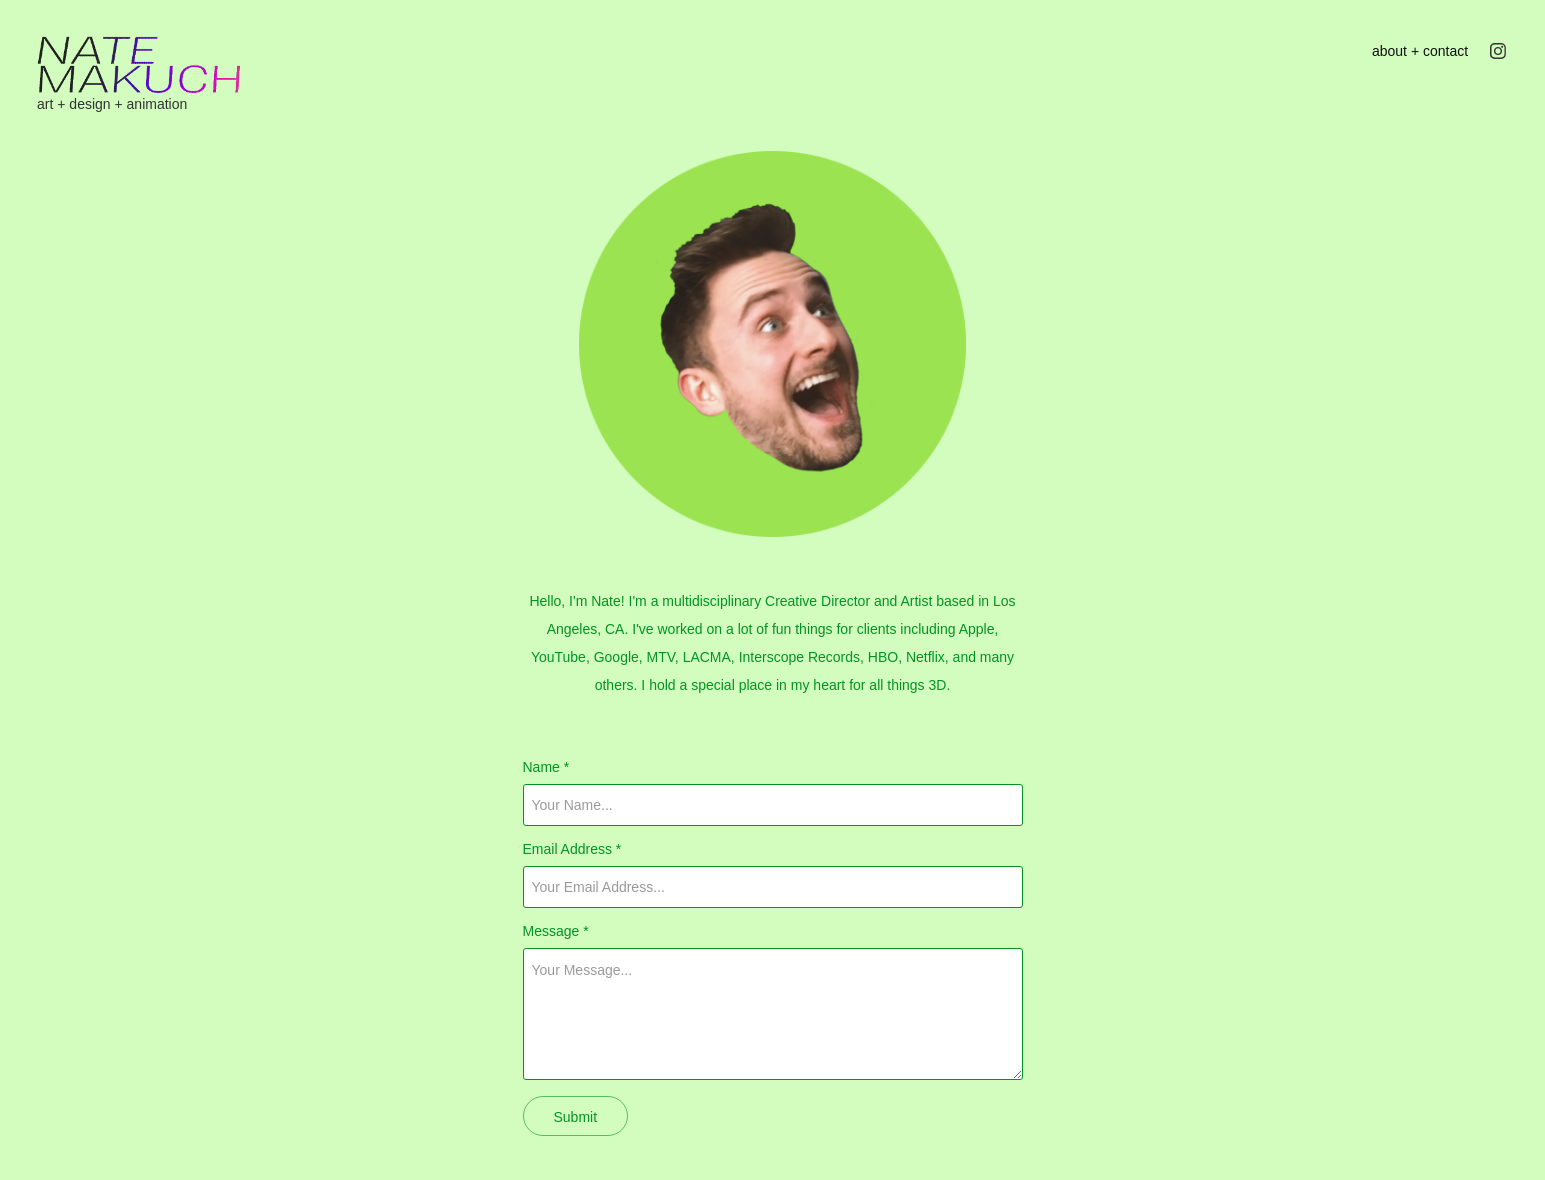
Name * (546, 767)
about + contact (1420, 51)
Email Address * (572, 849)
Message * (556, 931)
